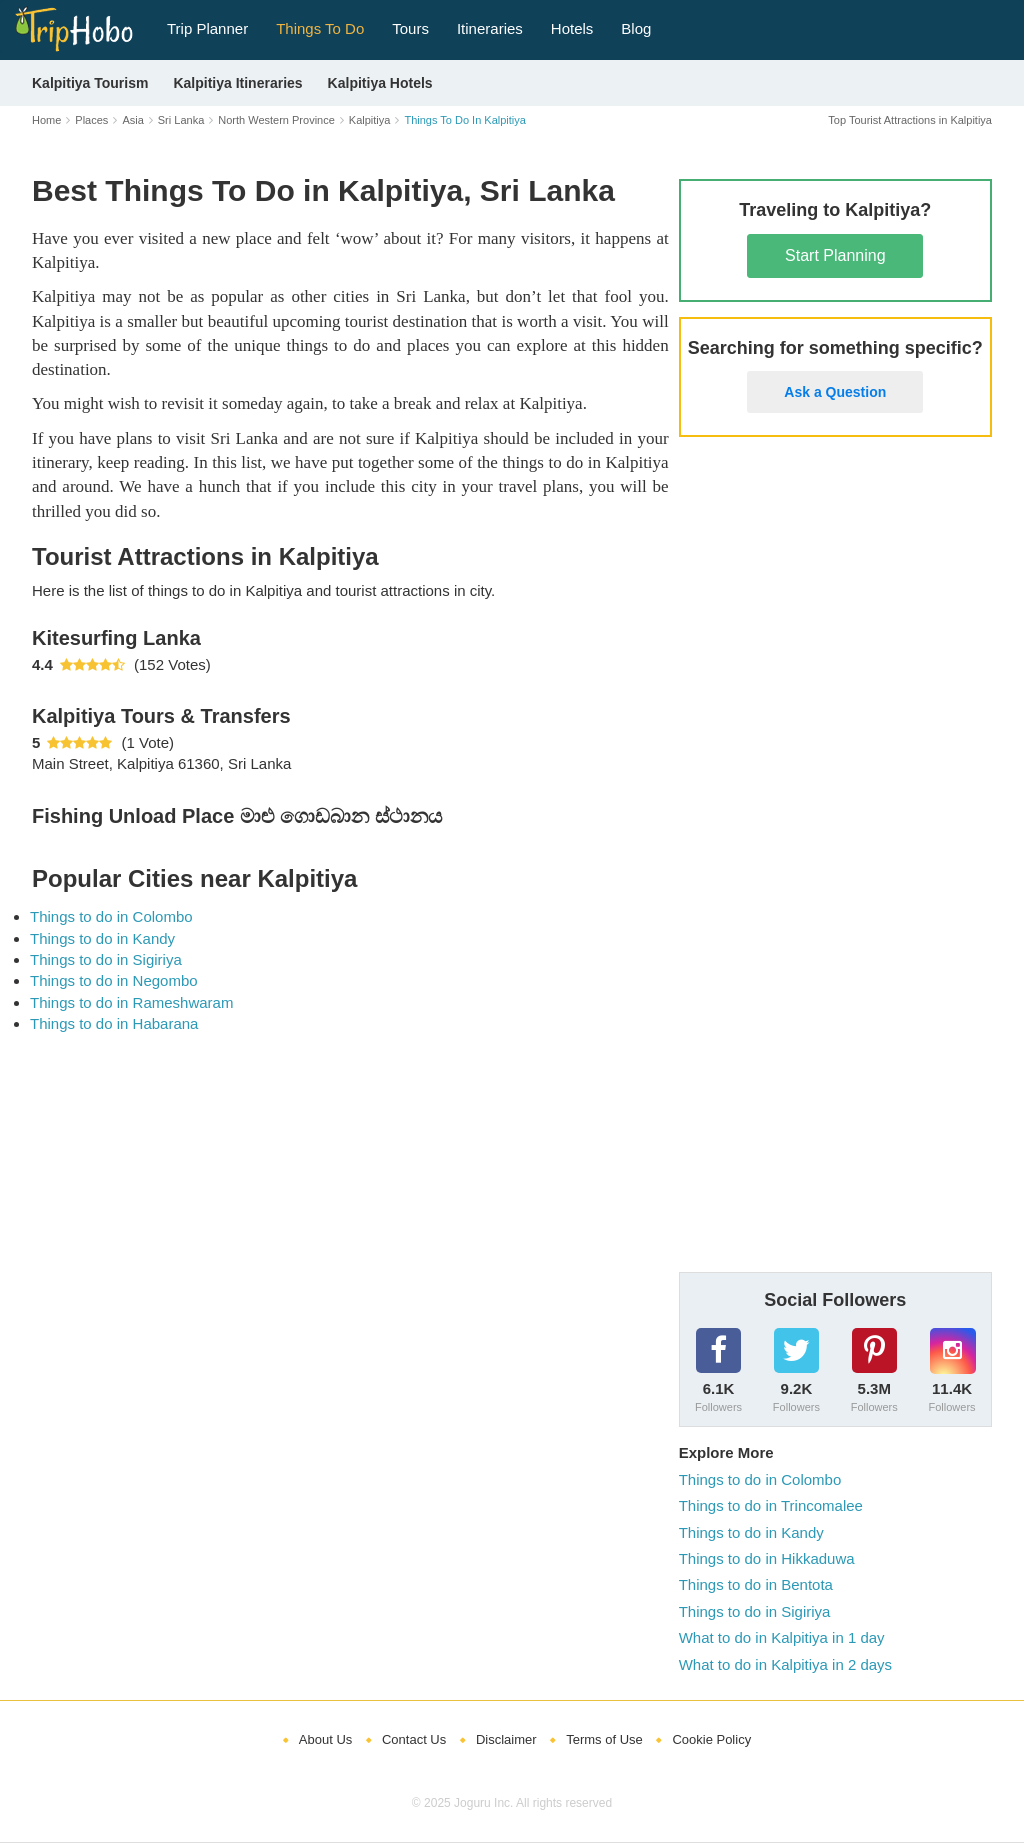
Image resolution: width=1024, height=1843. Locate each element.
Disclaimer (506, 1739)
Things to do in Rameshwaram (131, 1002)
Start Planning (835, 255)
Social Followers (835, 1300)
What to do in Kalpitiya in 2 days (785, 1664)
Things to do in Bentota (756, 1584)
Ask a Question (835, 392)
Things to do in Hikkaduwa (767, 1558)
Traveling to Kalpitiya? (835, 210)
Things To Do (320, 28)
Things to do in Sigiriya (106, 959)
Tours (410, 28)
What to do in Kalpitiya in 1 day (782, 1637)
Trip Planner (207, 28)
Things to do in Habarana (114, 1023)
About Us (325, 1739)
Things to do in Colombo (111, 916)
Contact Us (414, 1739)
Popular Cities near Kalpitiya (194, 878)
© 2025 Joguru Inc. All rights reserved (512, 1803)
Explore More (726, 1452)
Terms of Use (604, 1739)
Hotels (572, 28)
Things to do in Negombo (114, 980)
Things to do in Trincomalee (771, 1505)
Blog (636, 28)
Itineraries (490, 28)
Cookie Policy (711, 1739)
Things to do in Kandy (102, 938)
